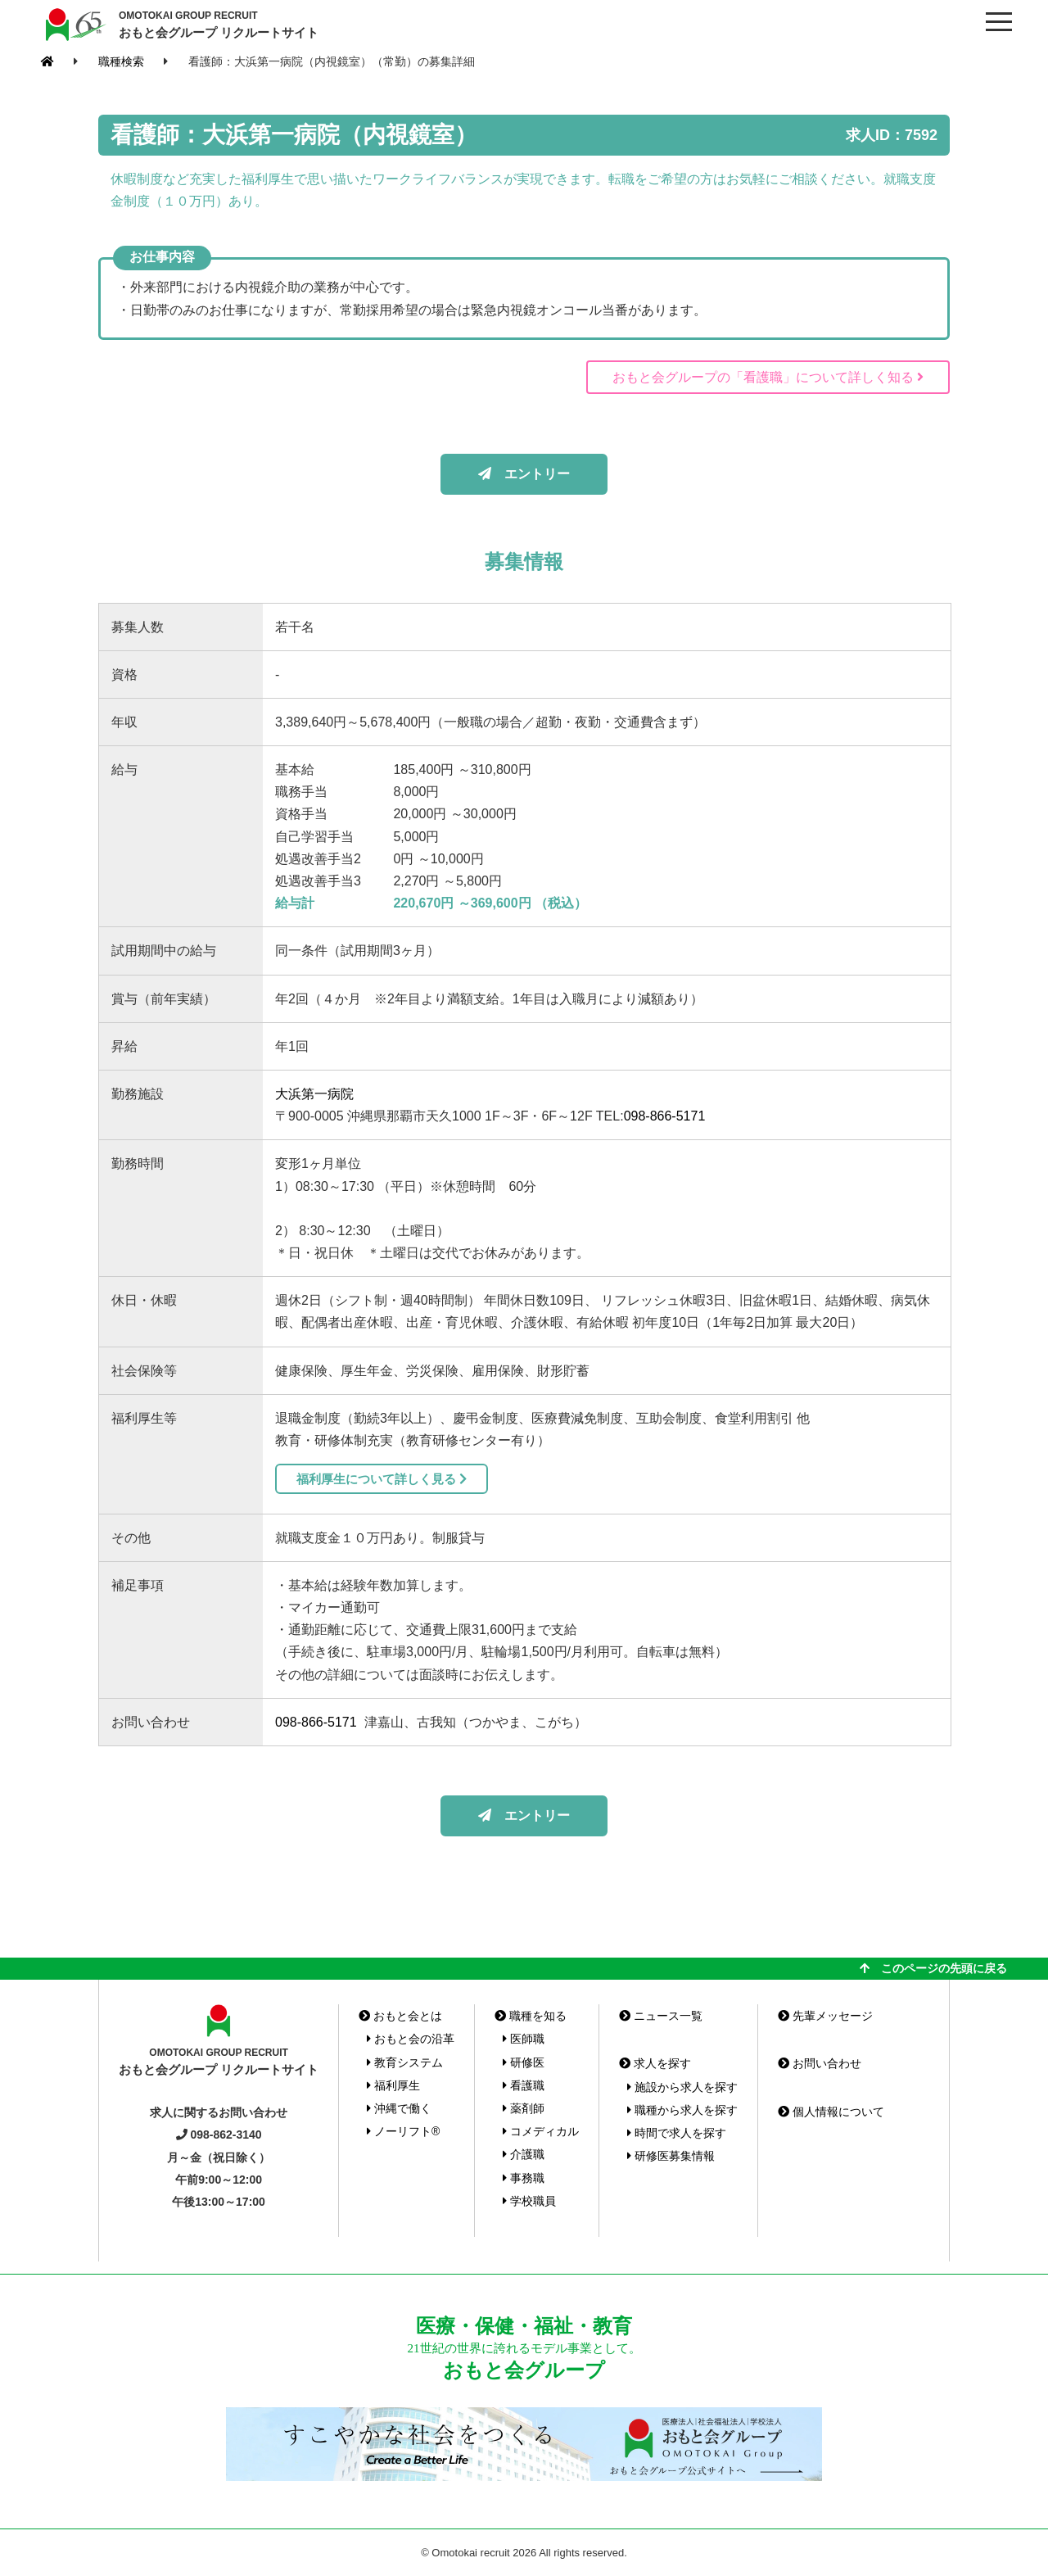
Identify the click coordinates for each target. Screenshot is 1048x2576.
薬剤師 (523, 2108)
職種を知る (531, 2015)
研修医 (523, 2062)
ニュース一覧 (660, 2015)
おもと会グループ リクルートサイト (218, 23)
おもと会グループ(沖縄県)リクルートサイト (73, 24)
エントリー (524, 474)
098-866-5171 (665, 1116)
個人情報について (831, 2111)
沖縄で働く (399, 2108)
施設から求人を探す (682, 2087)
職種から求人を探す (682, 2109)
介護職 (523, 2154)
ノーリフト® (403, 2131)
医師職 (523, 2038)
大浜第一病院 (314, 1094)
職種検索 (121, 61)
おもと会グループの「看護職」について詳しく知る (768, 377)
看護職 (523, 2085)
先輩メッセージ (825, 2015)
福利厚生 (393, 2085)
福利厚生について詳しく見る (381, 1479)
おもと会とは (400, 2015)
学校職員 (529, 2200)
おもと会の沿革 (410, 2038)
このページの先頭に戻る (933, 1968)
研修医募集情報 (671, 2155)
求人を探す (655, 2063)
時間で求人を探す (676, 2132)
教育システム (405, 2062)
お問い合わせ (819, 2063)
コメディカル (541, 2131)
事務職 (523, 2177)
